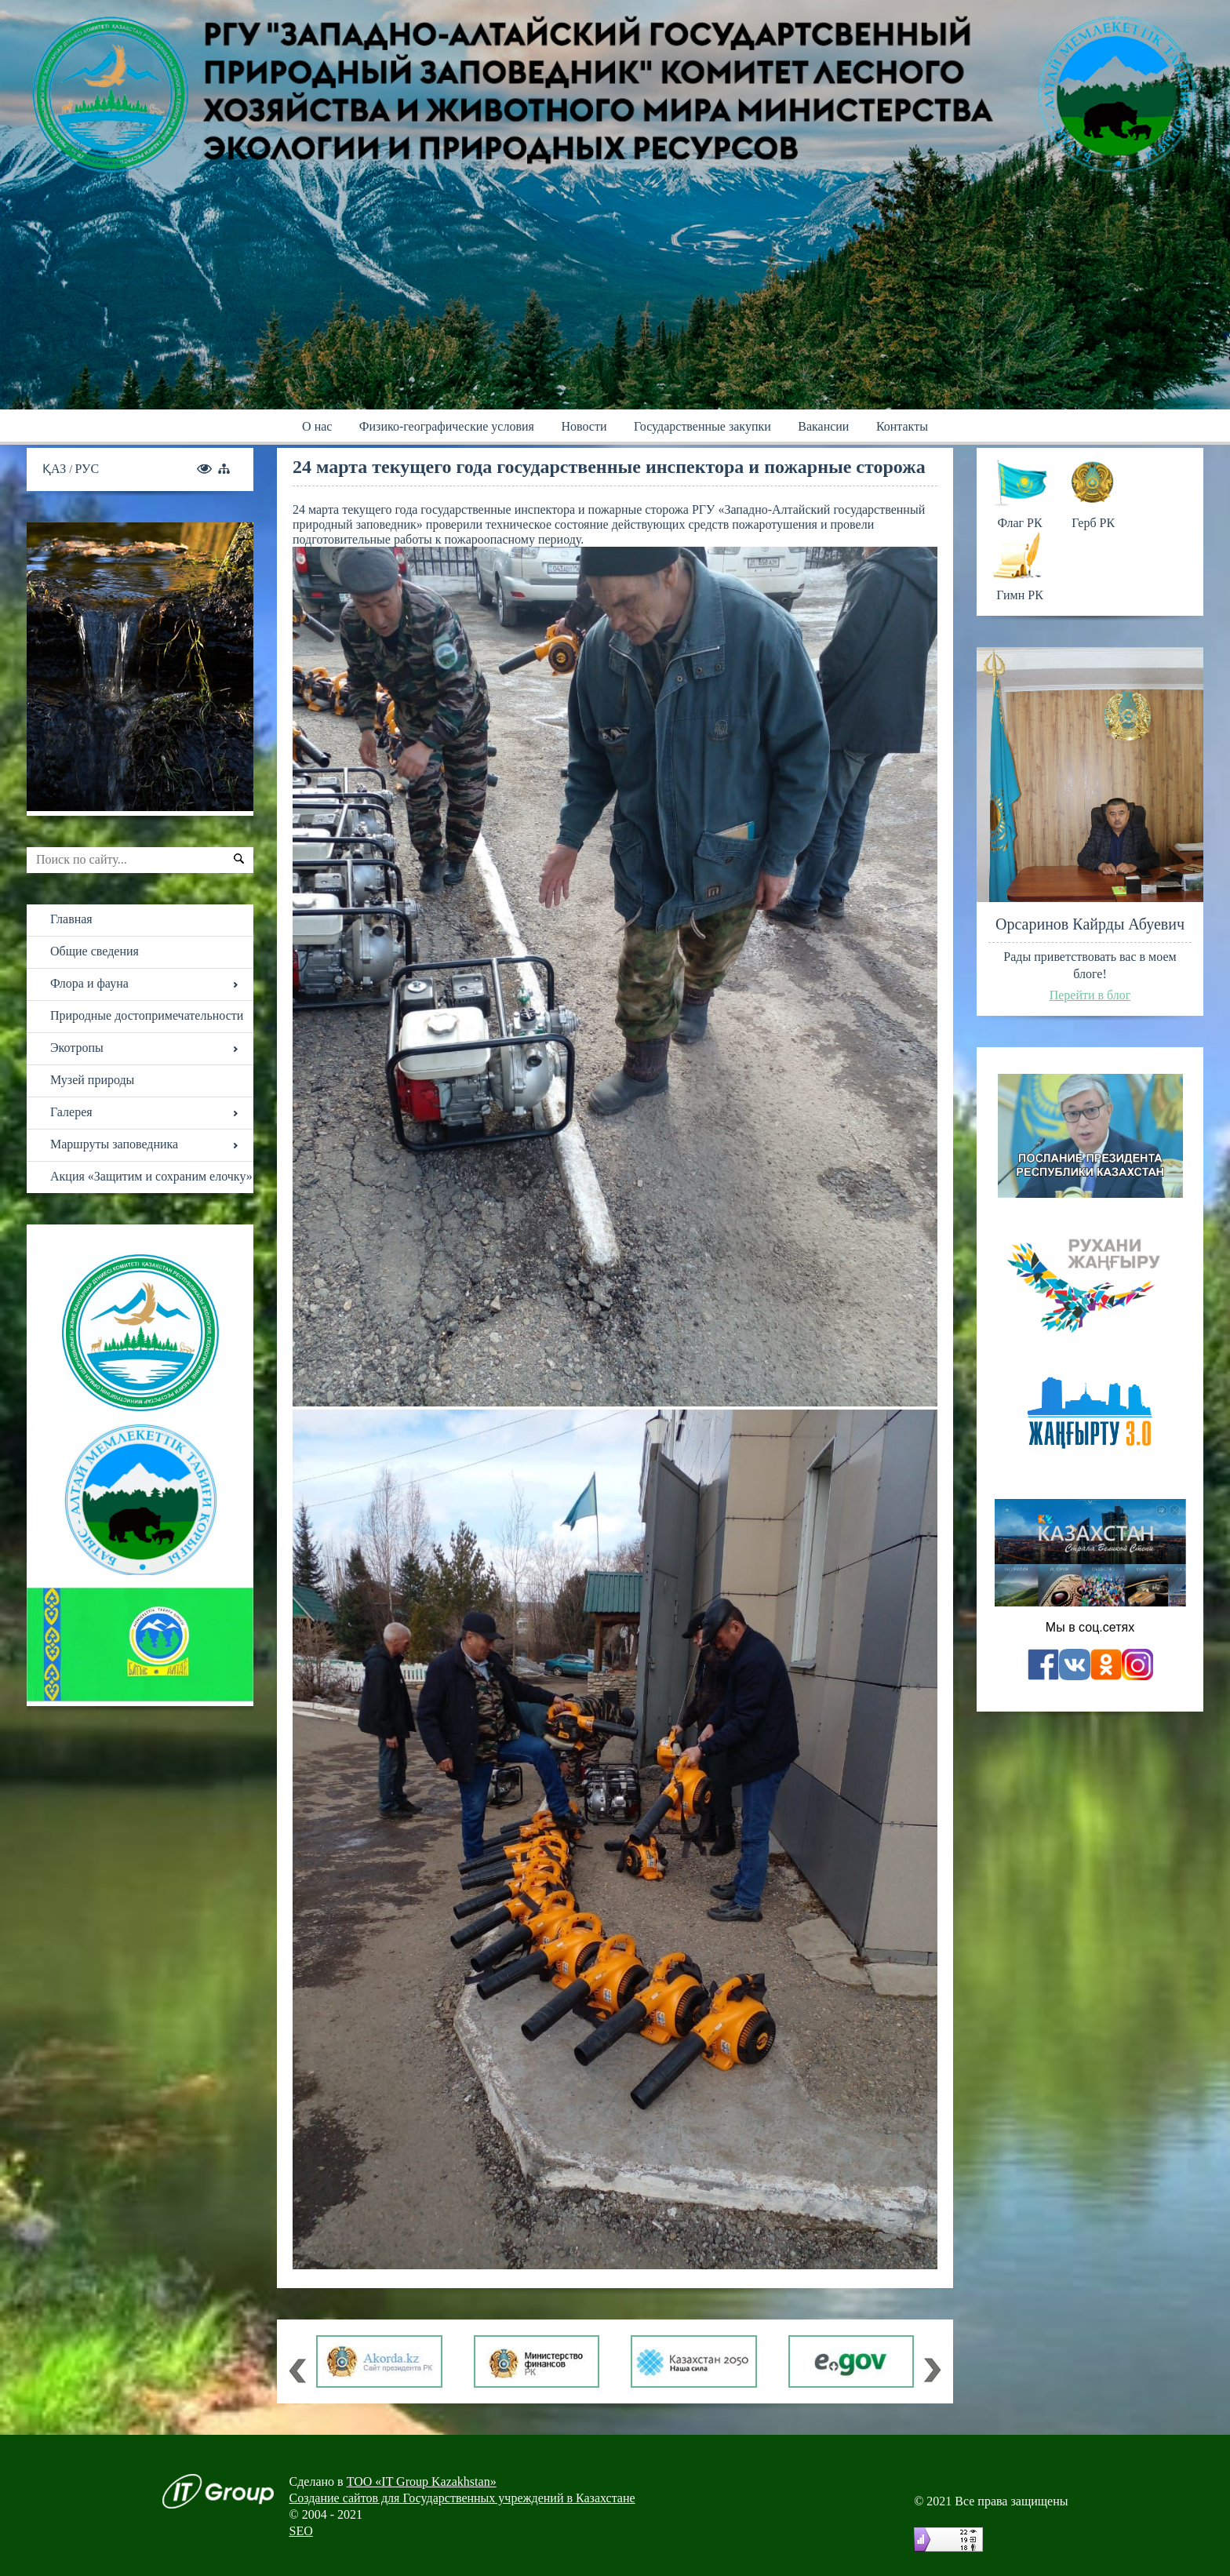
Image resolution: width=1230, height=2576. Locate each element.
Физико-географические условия (446, 426)
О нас (317, 426)
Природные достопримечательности (146, 1015)
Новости (583, 426)
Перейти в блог (1090, 995)
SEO (301, 2531)
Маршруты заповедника (114, 1144)
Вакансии (823, 426)
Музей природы (92, 1079)
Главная (71, 919)
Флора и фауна (89, 983)
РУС (87, 468)
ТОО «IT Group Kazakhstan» (422, 2481)
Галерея (71, 1112)
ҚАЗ (55, 468)
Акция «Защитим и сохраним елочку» (151, 1176)
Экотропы (77, 1047)
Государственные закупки (702, 426)
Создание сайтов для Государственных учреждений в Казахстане (462, 2498)
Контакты (902, 426)
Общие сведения (94, 951)
